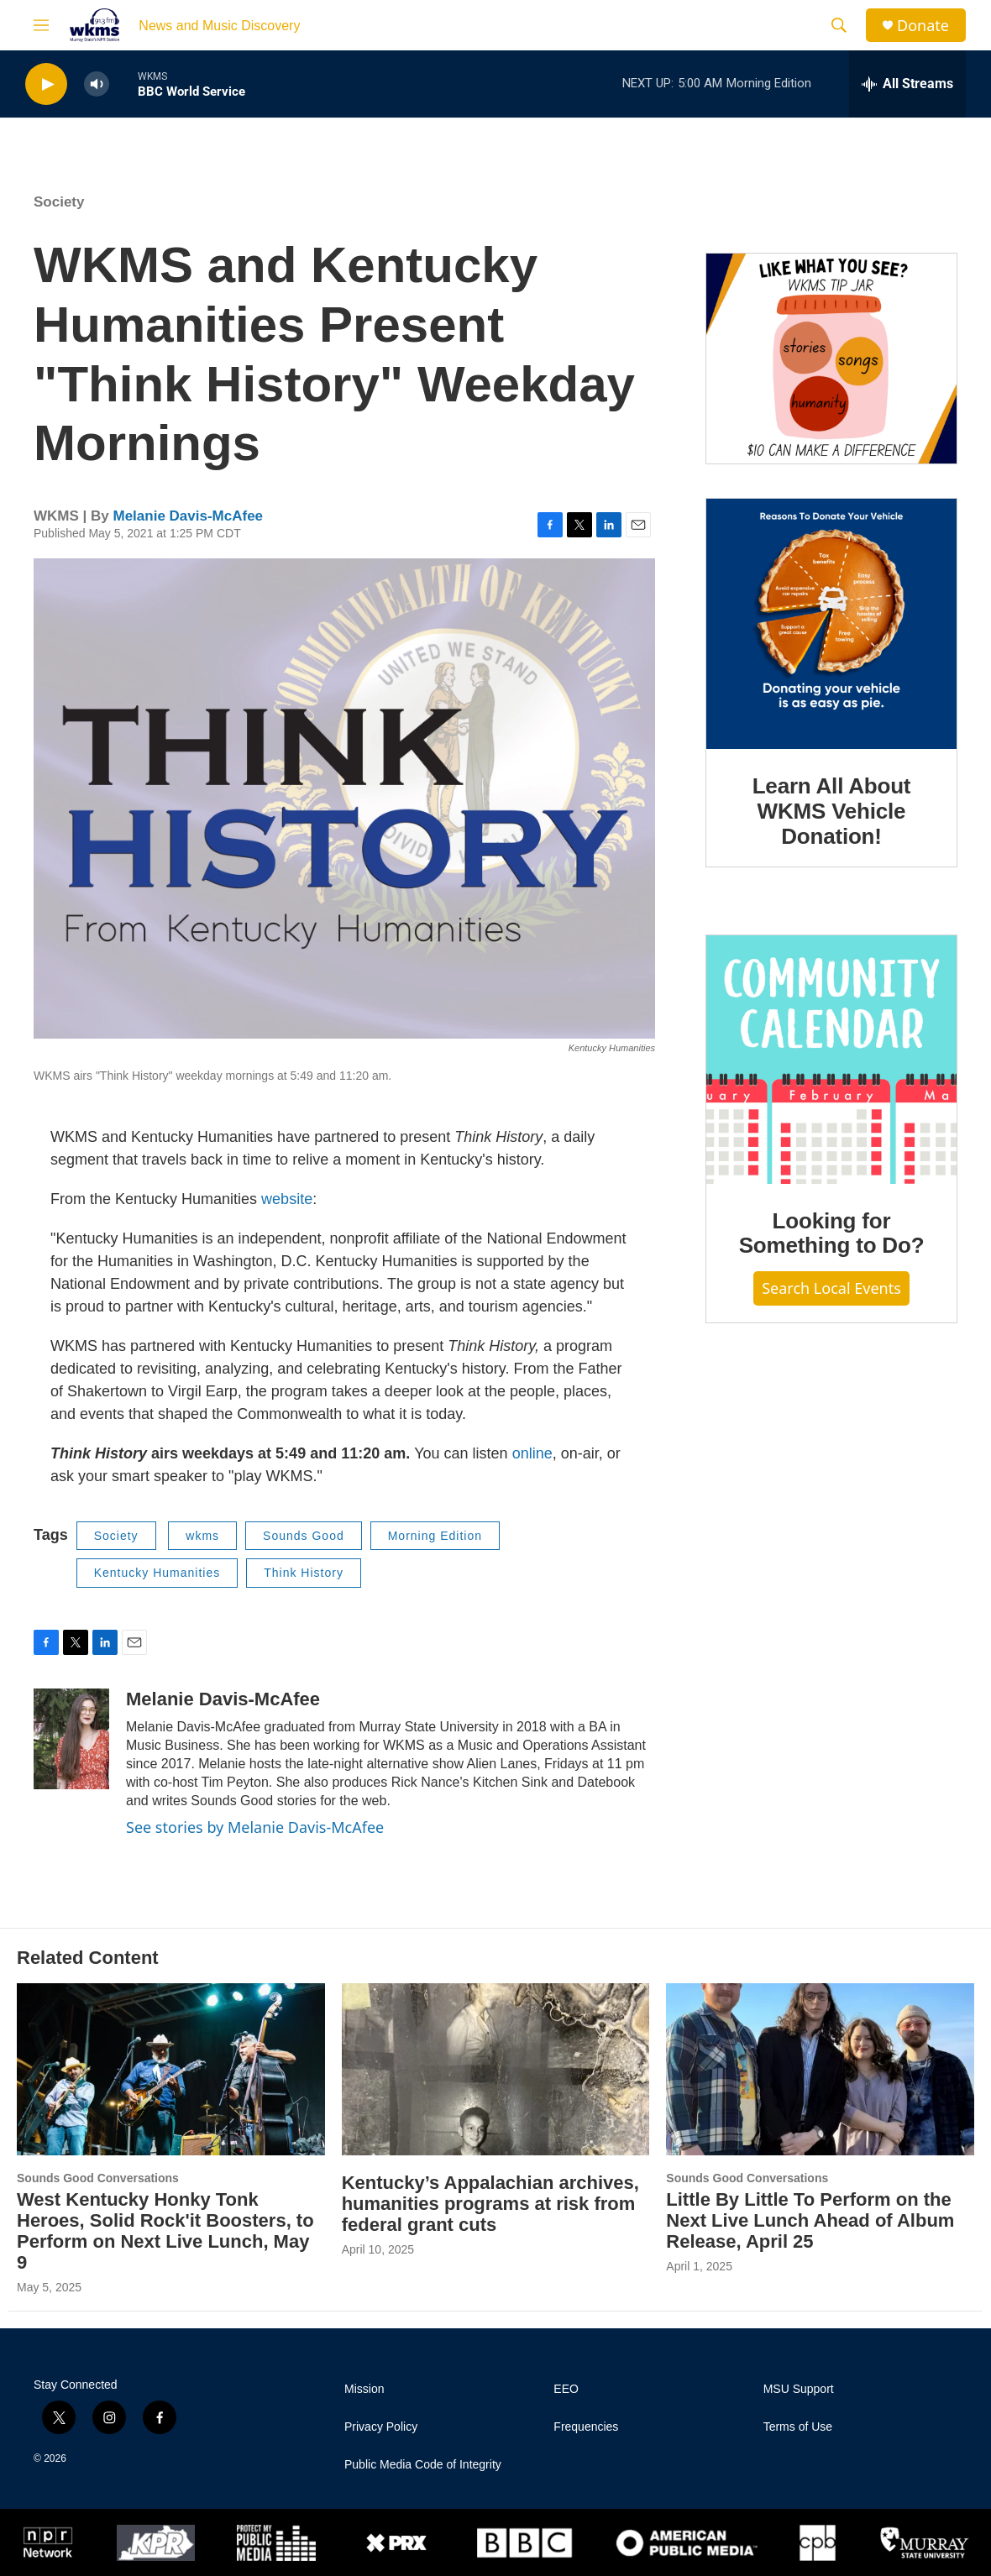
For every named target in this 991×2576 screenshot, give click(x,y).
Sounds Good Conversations (98, 2178)
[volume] (96, 84)
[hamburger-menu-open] (41, 25)
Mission (364, 2389)
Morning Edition (435, 1535)
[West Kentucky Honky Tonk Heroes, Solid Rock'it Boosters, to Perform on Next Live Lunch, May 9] (171, 2069)
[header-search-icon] (839, 25)
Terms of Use (797, 2427)
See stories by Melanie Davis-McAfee (255, 1827)
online (532, 1453)
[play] (46, 84)
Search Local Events (831, 1288)
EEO (566, 2389)
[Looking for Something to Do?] (831, 1059)
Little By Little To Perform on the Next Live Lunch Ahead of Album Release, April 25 (810, 2220)
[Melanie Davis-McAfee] (71, 1739)
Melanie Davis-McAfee (188, 516)
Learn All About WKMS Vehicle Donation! (831, 811)
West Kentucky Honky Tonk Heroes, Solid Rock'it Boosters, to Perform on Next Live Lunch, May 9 (165, 2231)
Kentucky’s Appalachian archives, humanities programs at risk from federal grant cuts (490, 2203)
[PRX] (396, 2542)
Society (59, 202)
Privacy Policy (380, 2427)
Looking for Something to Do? (832, 1233)
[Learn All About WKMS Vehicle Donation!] (831, 624)
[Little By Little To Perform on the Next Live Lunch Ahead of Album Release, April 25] (820, 2069)
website (286, 1199)
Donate (923, 25)
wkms (202, 1535)
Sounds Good (303, 1535)
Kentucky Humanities (157, 1572)
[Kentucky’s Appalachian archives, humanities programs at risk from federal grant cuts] (496, 2069)
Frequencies (585, 2427)
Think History (303, 1572)
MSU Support (798, 2389)
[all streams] (907, 84)
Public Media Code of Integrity (422, 2464)
